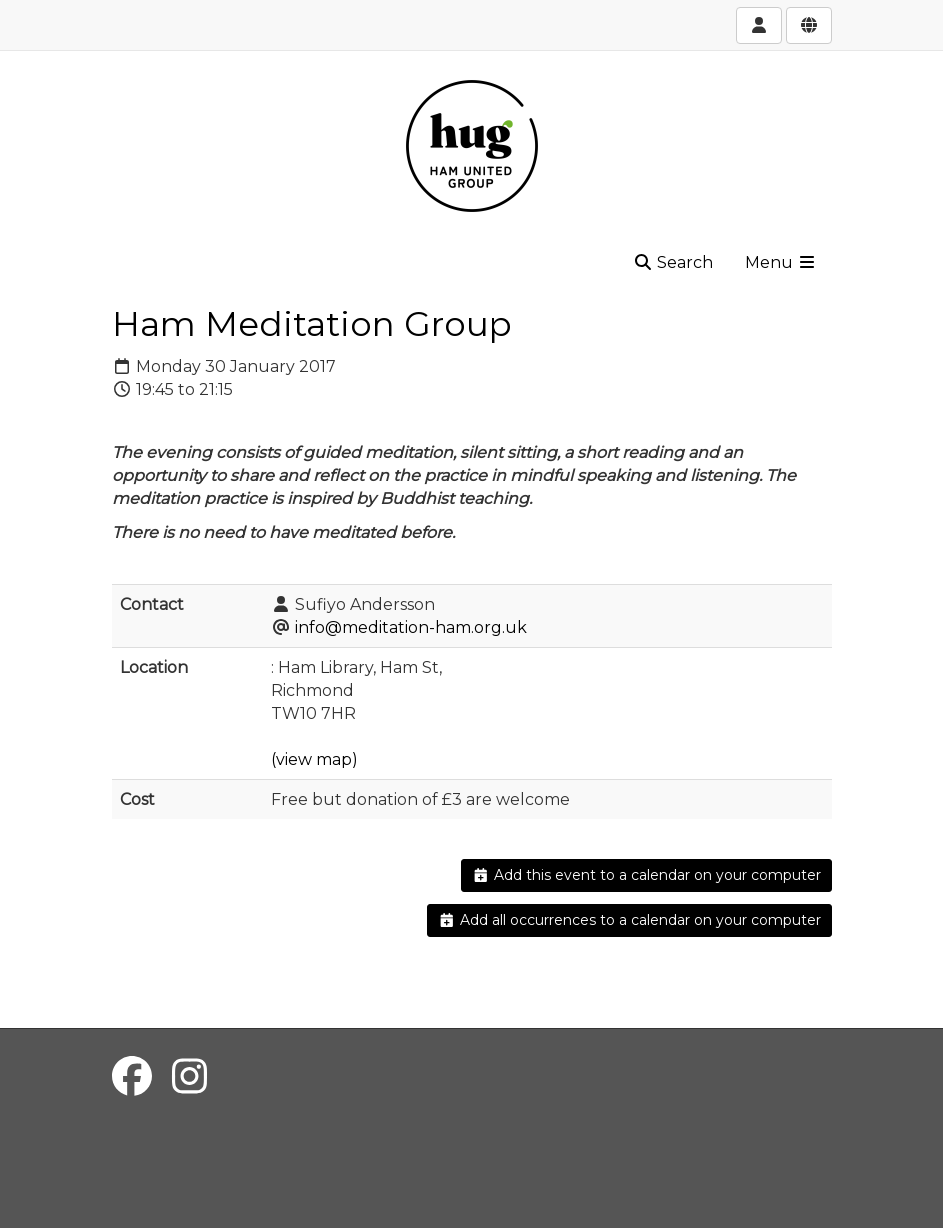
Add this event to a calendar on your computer (646, 875)
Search (673, 262)
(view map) (314, 759)
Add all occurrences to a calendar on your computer (629, 920)
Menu (781, 262)
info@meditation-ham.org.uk (411, 627)
